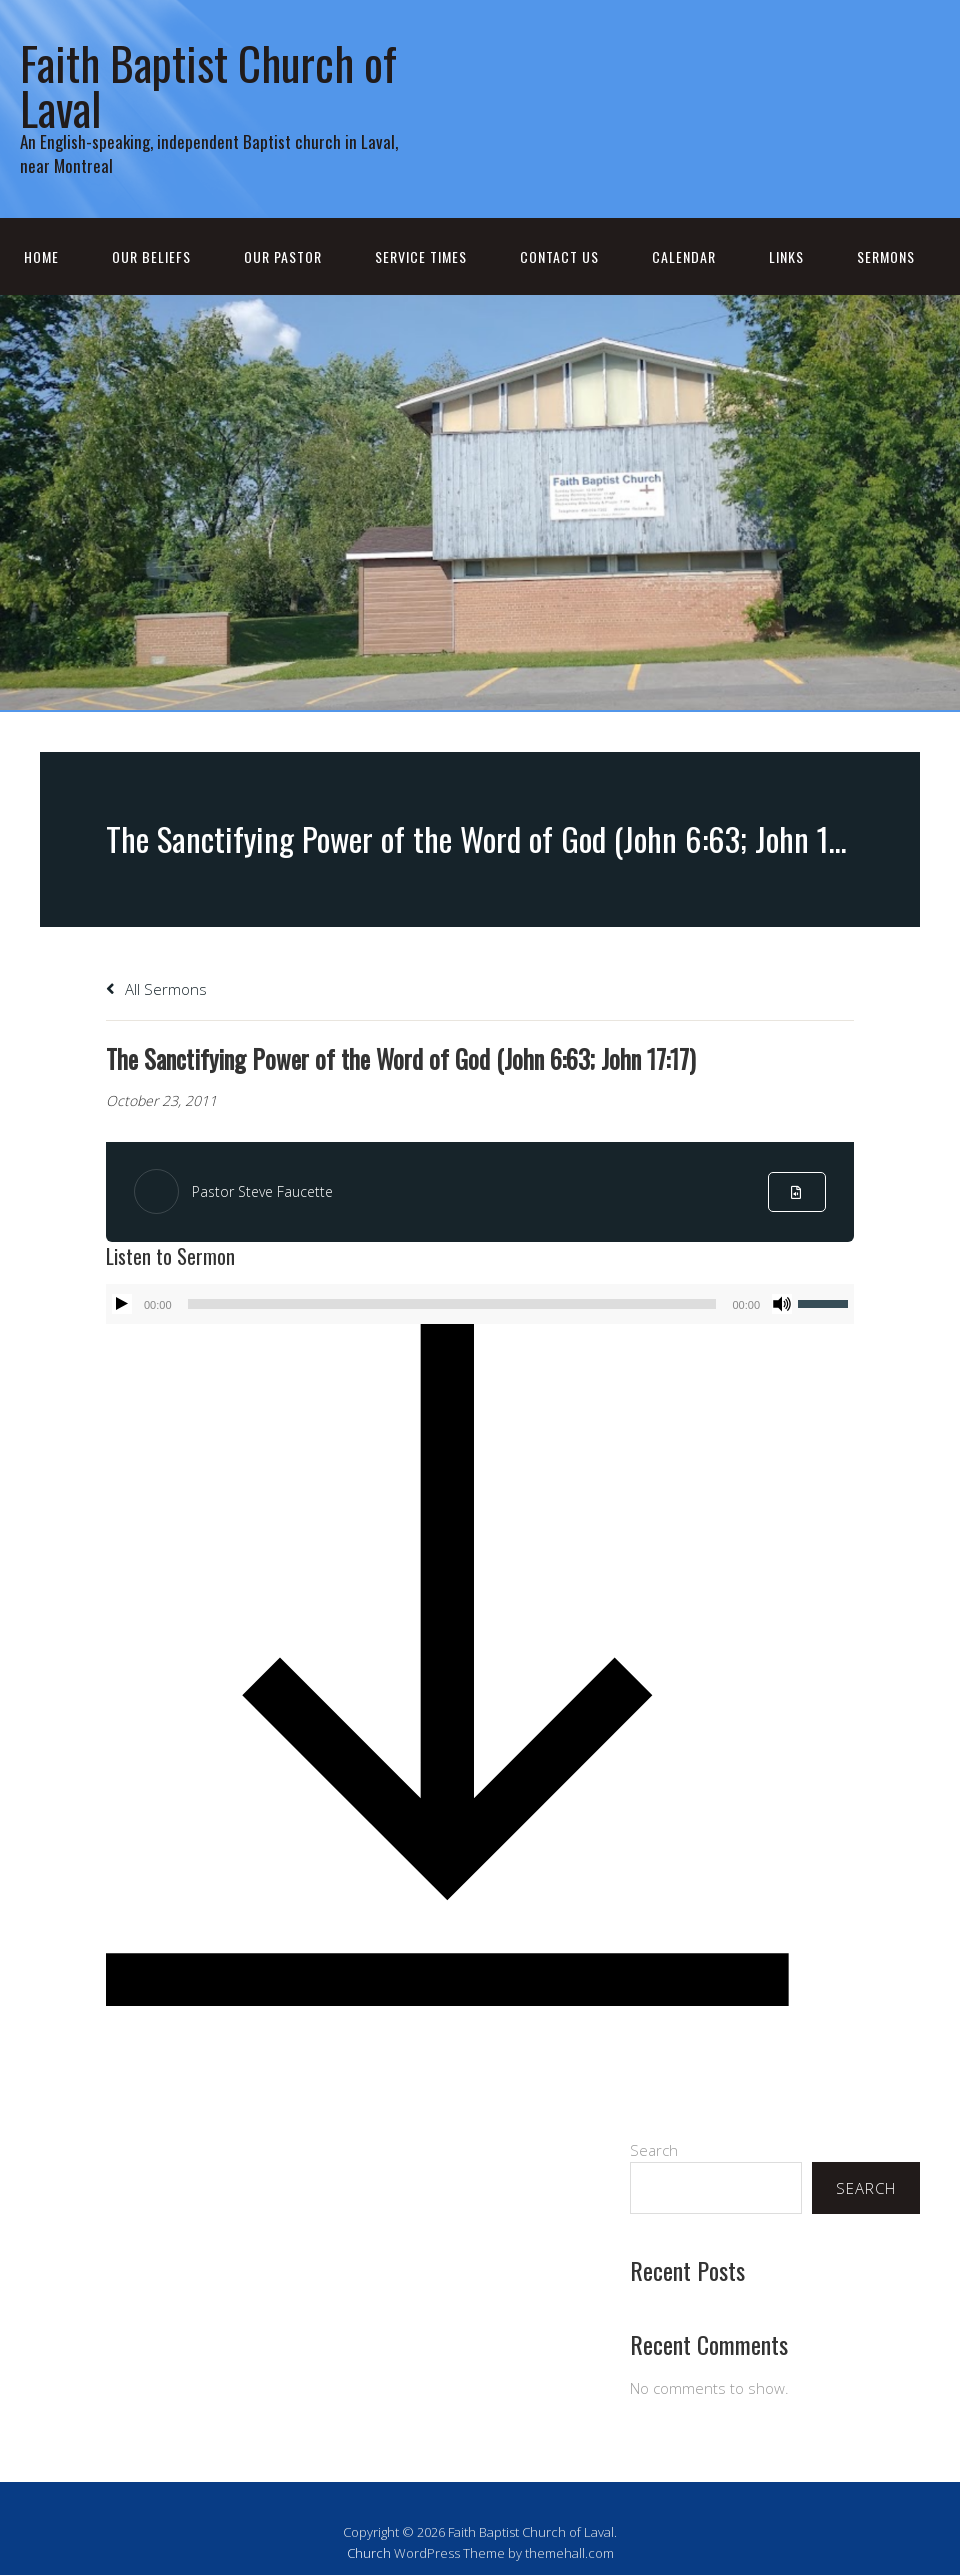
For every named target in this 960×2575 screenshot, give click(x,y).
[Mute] (782, 1304)
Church (369, 2553)
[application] (480, 1304)
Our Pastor (283, 256)
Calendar (684, 256)
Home (41, 256)
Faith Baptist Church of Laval (208, 85)
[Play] (122, 1304)
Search (654, 2150)
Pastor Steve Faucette (262, 1191)
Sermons (886, 256)
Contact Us (559, 256)
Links (786, 256)
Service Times (421, 256)
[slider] (452, 1304)
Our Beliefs (151, 256)
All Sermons (156, 989)
